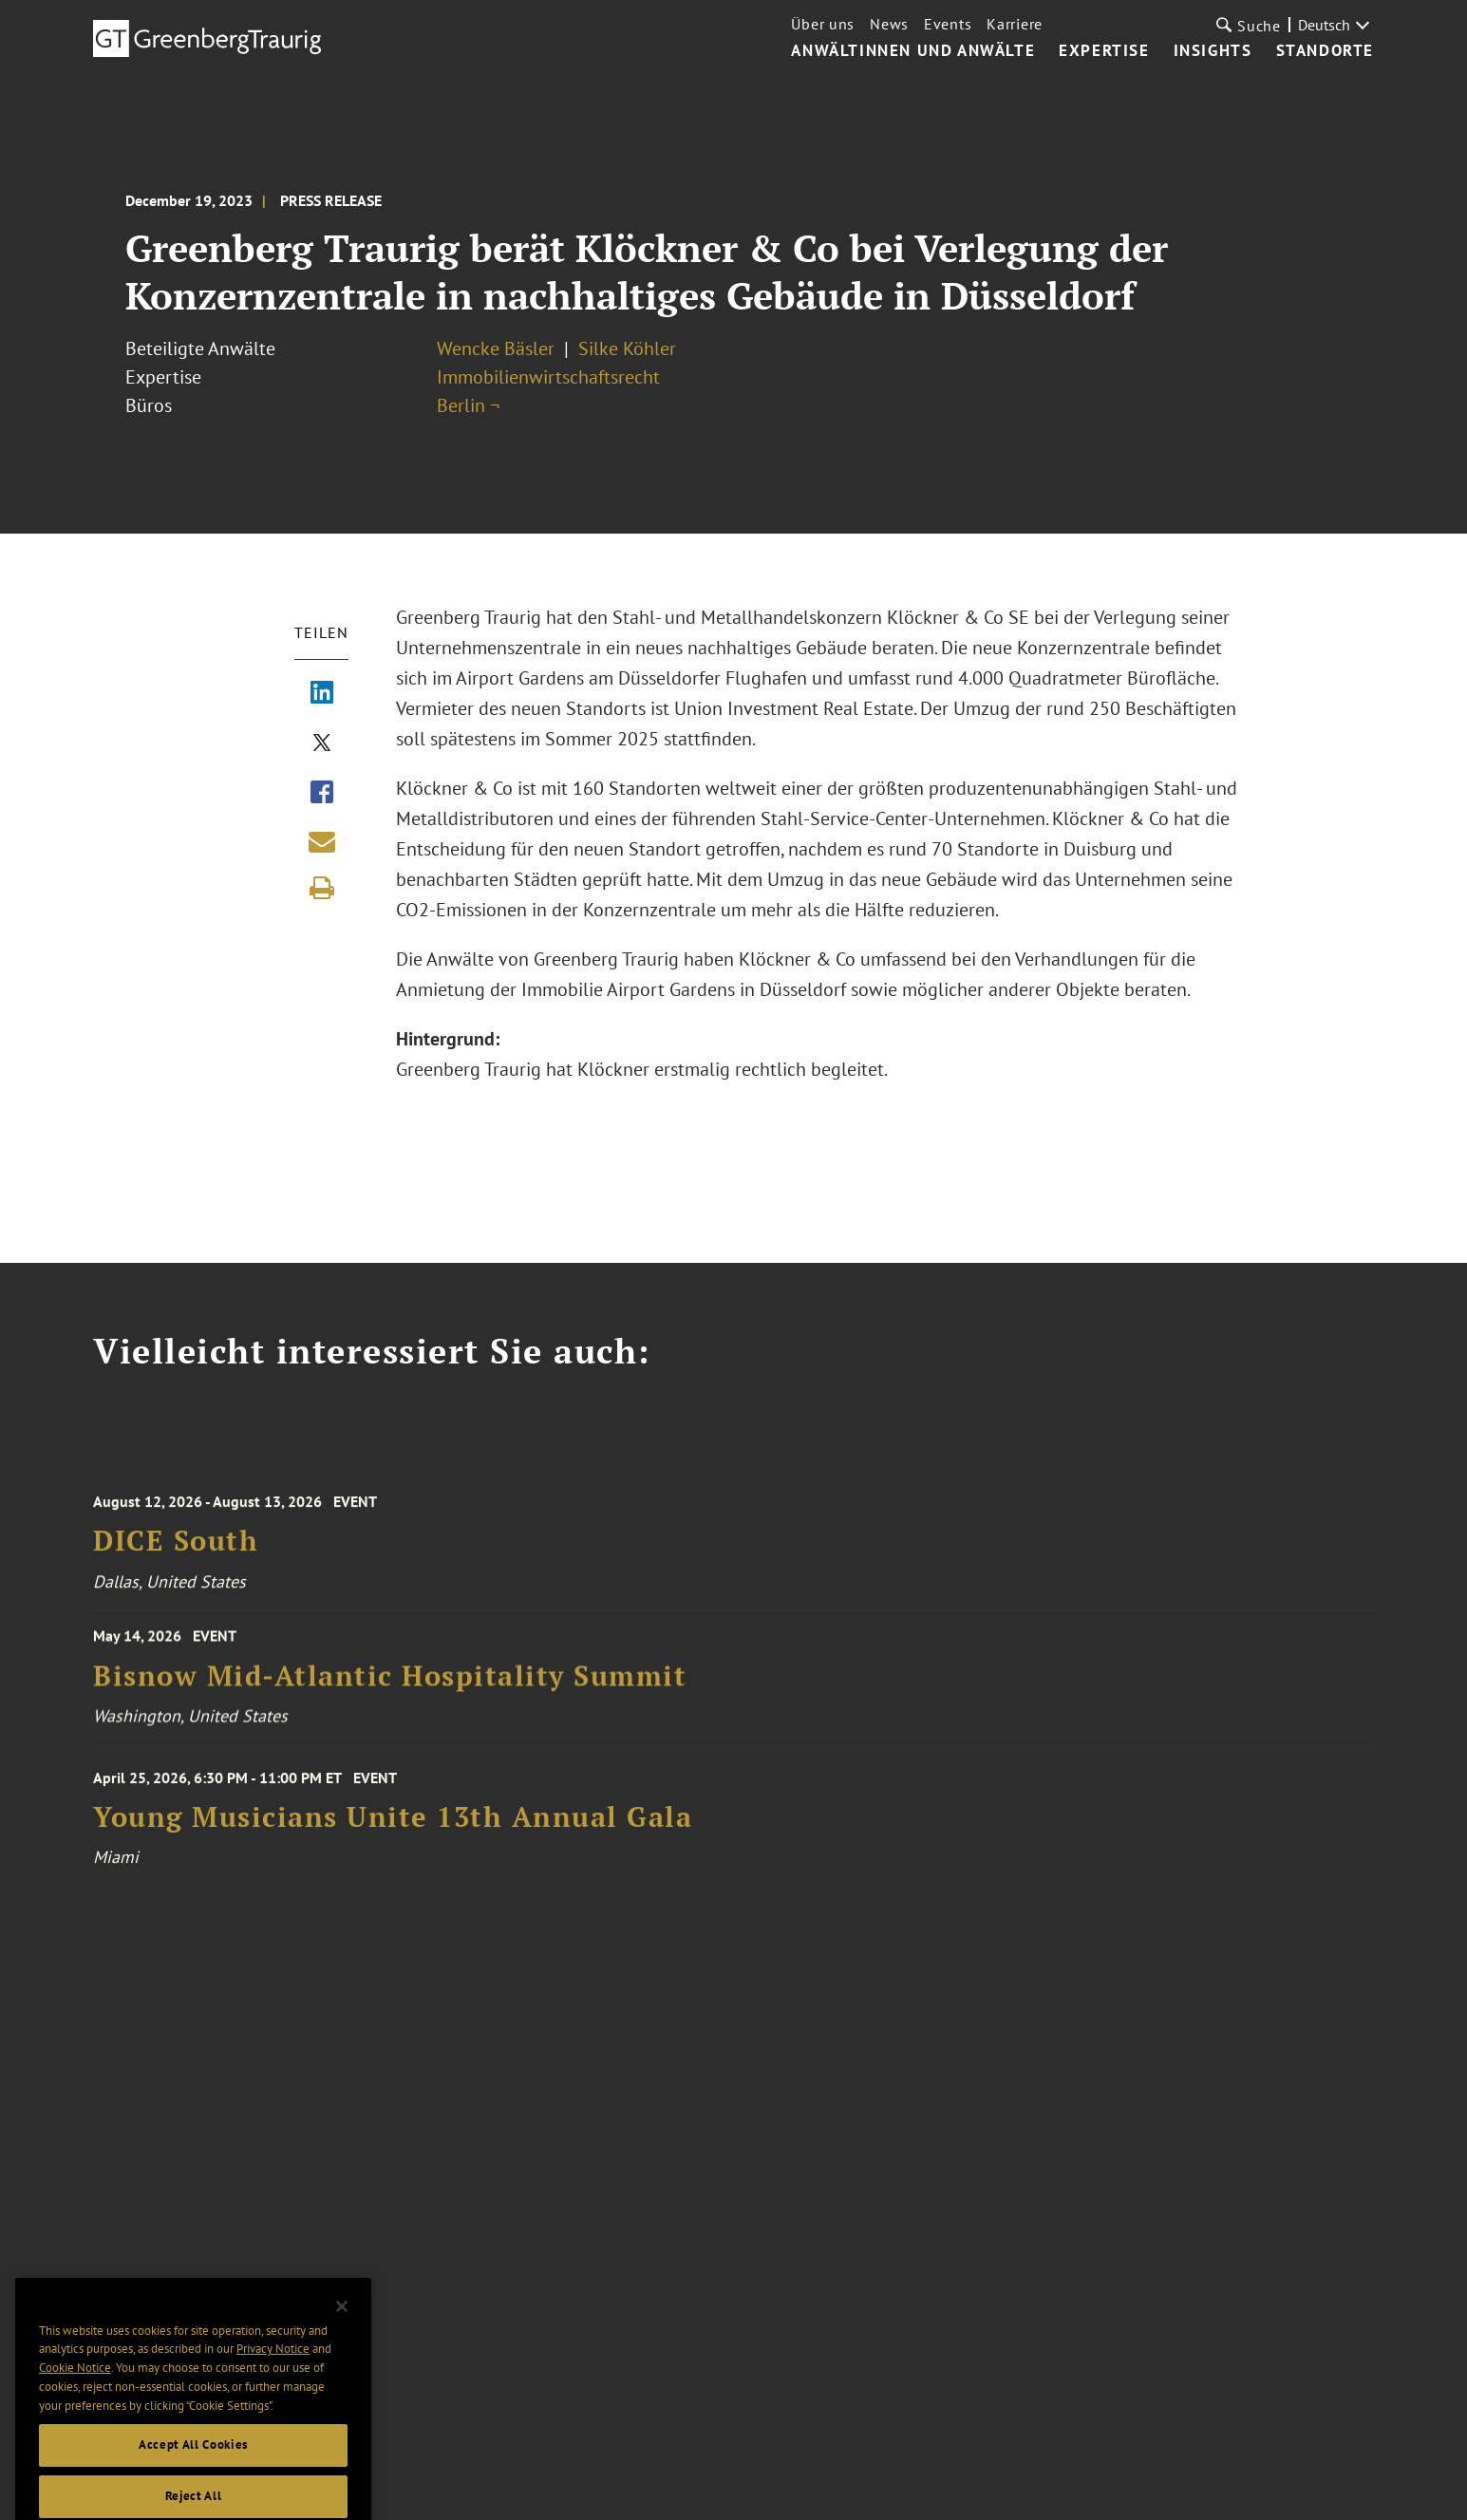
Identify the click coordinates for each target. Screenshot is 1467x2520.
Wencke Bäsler (496, 348)
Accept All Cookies (193, 2471)
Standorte (1325, 51)
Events (947, 23)
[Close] (342, 2333)
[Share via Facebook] (321, 794)
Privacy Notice (273, 2375)
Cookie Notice (75, 2393)
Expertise (1104, 51)
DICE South (175, 1552)
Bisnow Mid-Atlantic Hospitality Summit (389, 1684)
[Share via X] (321, 744)
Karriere (1015, 23)
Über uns (823, 23)
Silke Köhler (627, 348)
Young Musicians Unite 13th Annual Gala (392, 1828)
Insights (1213, 51)
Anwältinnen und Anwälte (913, 51)
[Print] (322, 887)
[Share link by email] (322, 841)
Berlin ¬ (468, 405)
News (889, 23)
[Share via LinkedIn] (321, 694)
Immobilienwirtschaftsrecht (548, 377)
